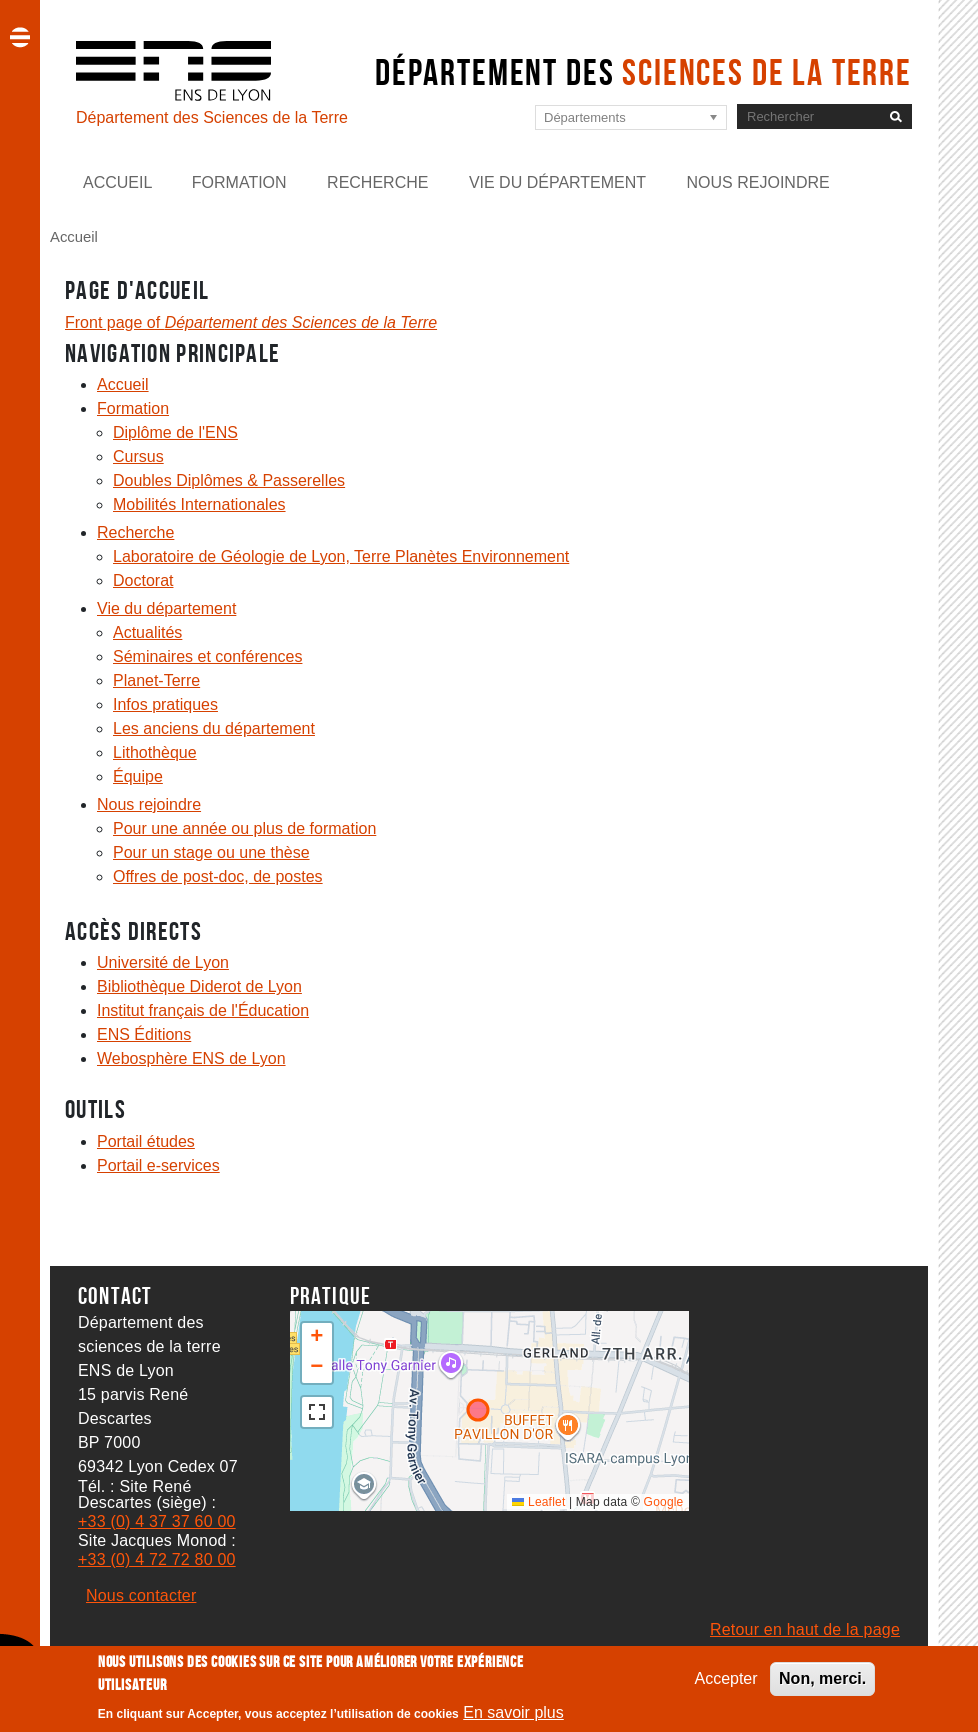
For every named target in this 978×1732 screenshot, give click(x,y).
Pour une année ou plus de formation (244, 828)
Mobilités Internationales (199, 504)
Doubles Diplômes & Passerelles (229, 480)
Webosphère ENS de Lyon (191, 1058)
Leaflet (538, 1502)
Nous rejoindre (758, 182)
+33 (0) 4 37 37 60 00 (157, 1521)
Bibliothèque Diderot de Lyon (199, 986)
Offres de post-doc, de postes (218, 876)
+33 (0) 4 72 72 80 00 (157, 1559)
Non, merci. (822, 1678)
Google (664, 1502)
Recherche (377, 182)
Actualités (147, 632)
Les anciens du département (214, 728)
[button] (317, 1338)
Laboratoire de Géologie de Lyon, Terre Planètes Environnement (341, 556)
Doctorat (143, 580)
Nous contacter (141, 1595)
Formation (239, 182)
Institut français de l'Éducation (203, 1010)
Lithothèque (155, 752)
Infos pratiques (165, 704)
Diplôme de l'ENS (175, 432)
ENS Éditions (144, 1034)
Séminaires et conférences (207, 656)
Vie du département (557, 182)
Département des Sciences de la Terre (212, 117)
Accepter (725, 1678)
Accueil (117, 182)
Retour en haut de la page (805, 1629)
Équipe (138, 776)
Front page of (251, 322)
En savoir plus (513, 1712)
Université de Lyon (163, 962)
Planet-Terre (156, 680)
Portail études (146, 1141)
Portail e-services (158, 1165)
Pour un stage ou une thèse (211, 852)
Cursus (138, 456)
